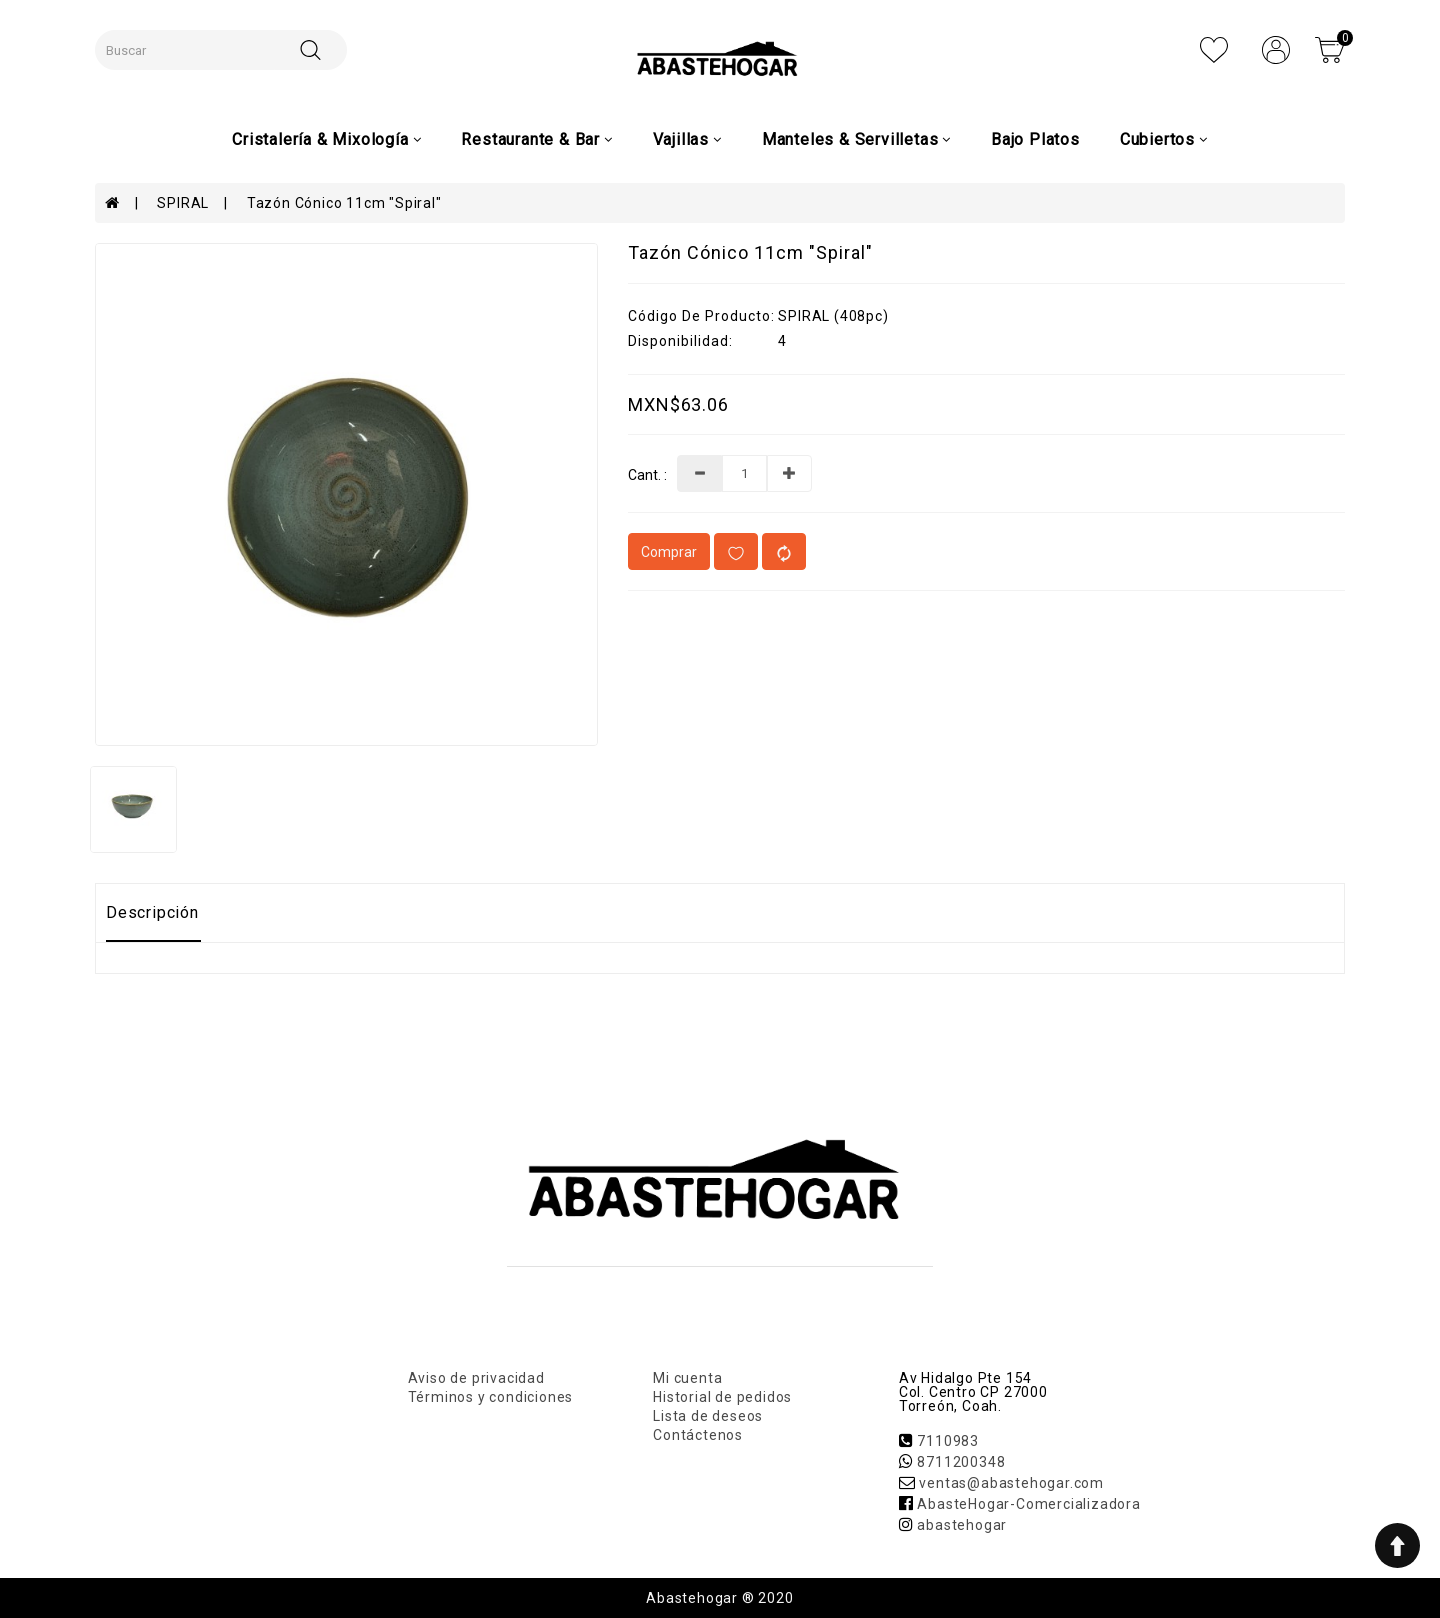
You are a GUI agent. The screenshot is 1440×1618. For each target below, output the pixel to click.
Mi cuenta (687, 1378)
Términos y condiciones (491, 1397)
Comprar (669, 552)
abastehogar (962, 1525)
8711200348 (961, 1462)
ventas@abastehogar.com (1011, 1483)
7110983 (948, 1441)
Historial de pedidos (722, 1397)
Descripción (152, 912)
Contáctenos (698, 1435)
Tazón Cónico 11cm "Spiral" (344, 203)
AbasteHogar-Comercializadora (1028, 1504)
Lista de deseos (708, 1416)
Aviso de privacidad (476, 1378)
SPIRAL (183, 203)
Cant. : (647, 475)
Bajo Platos (1035, 139)
